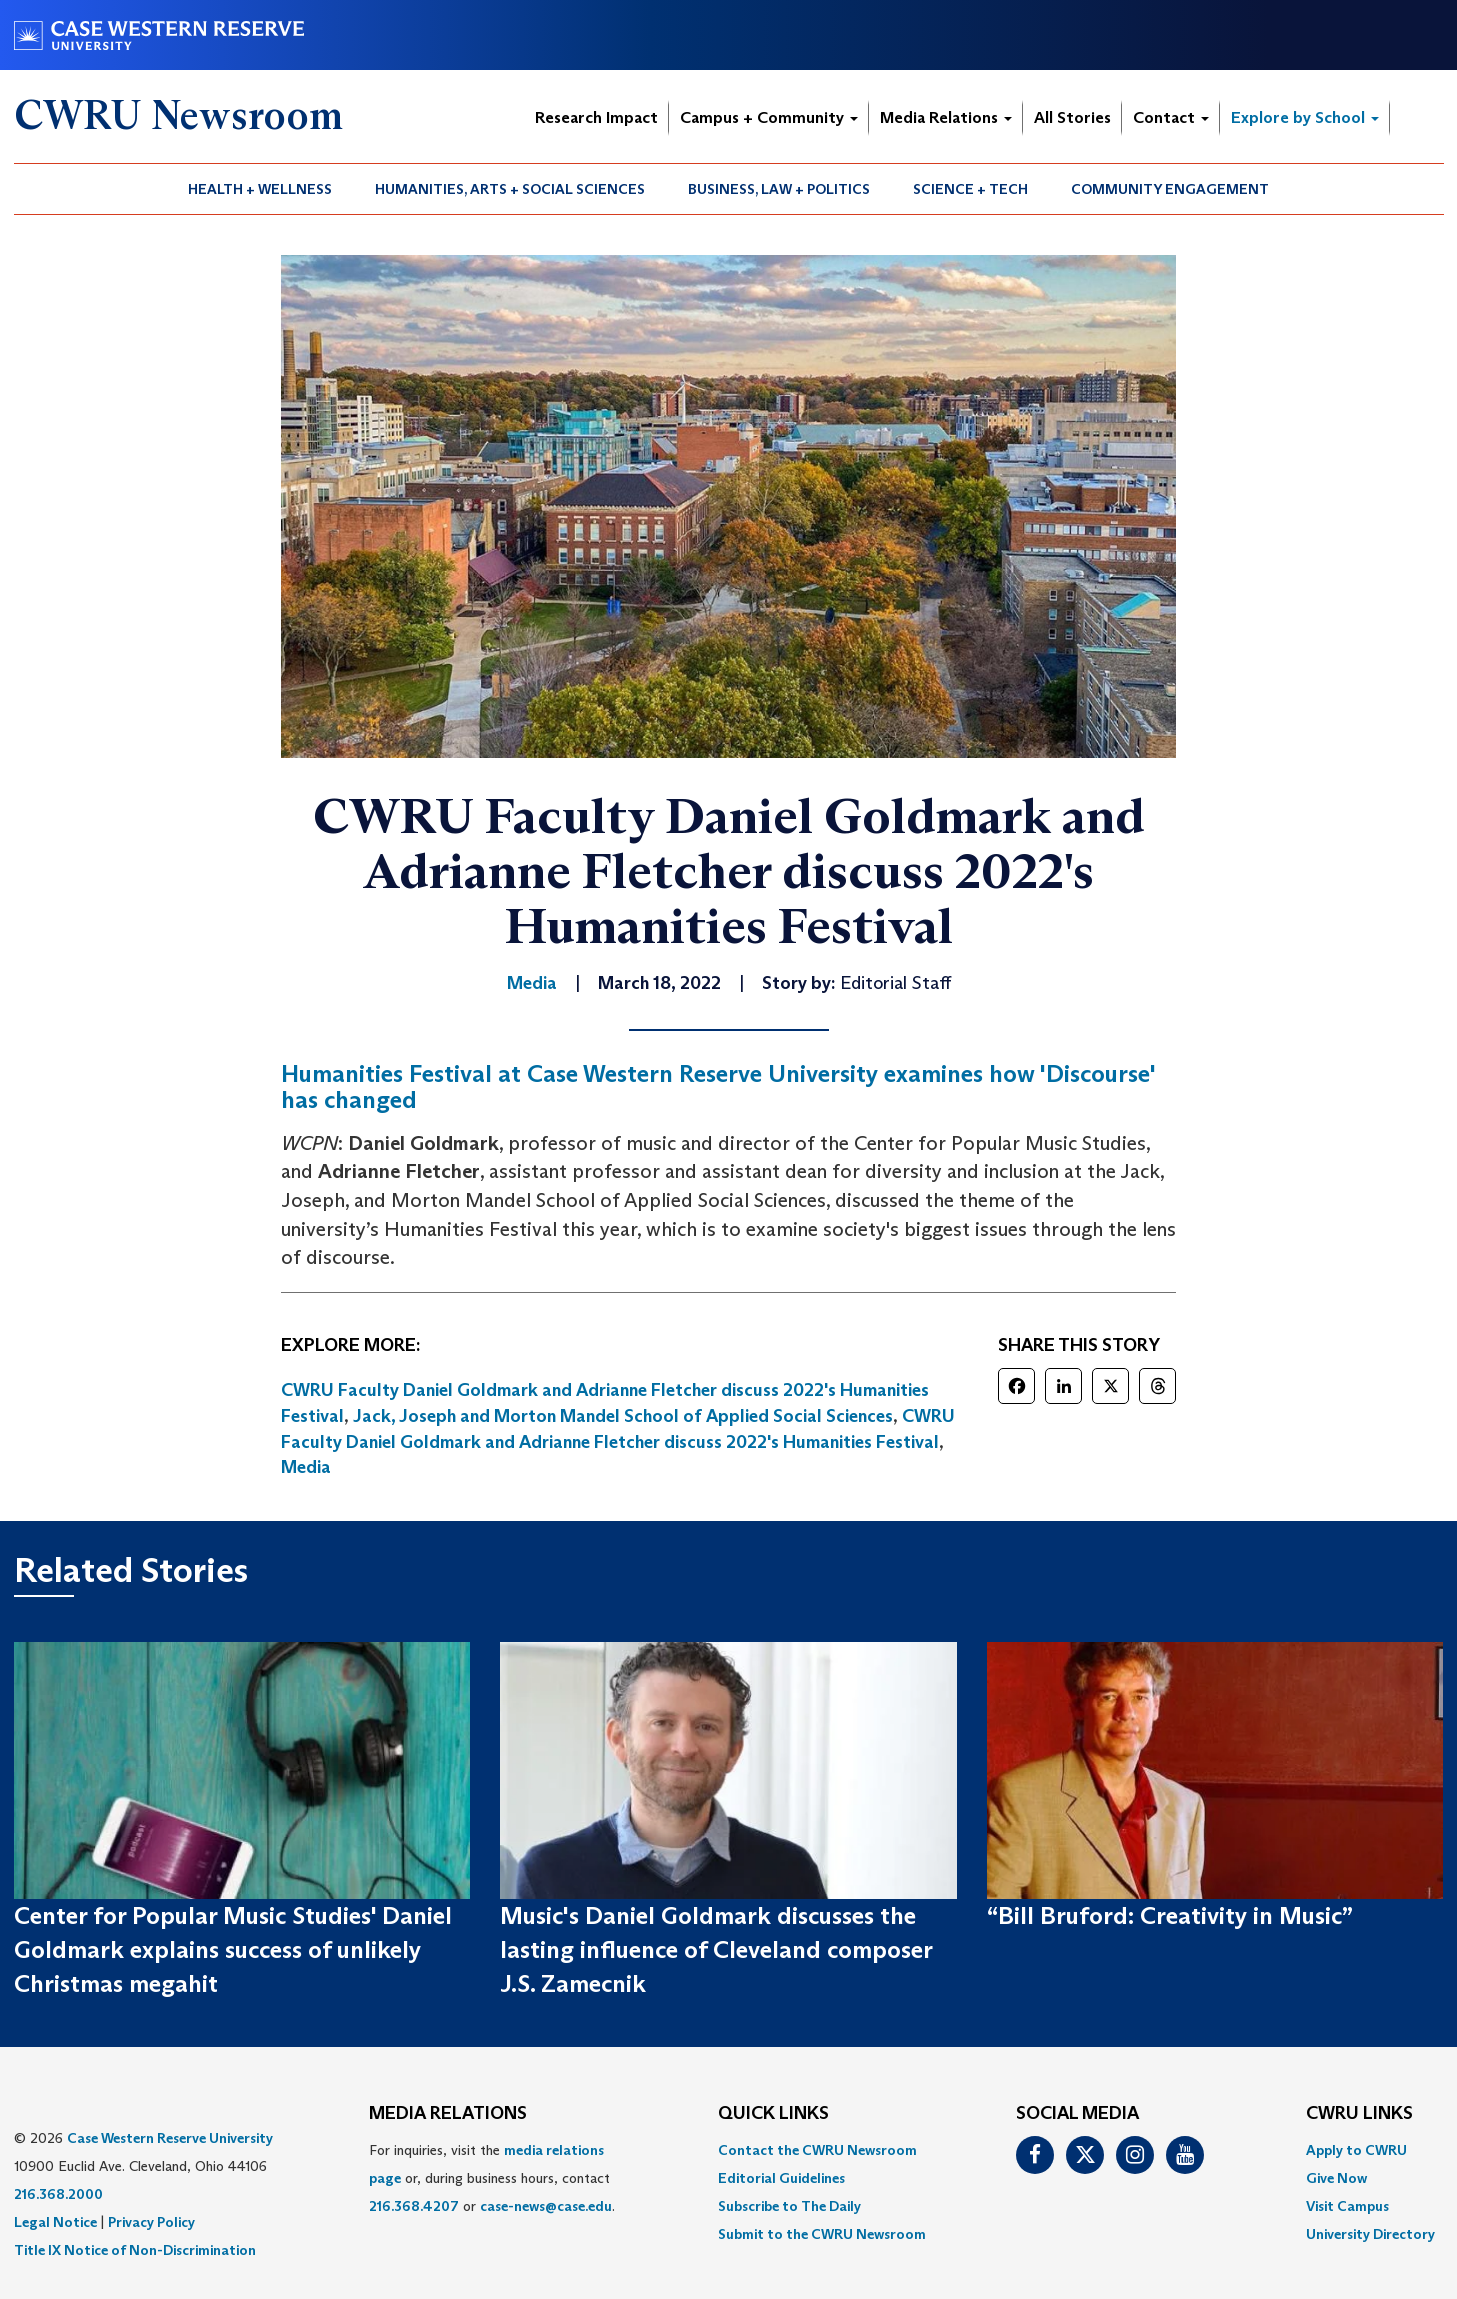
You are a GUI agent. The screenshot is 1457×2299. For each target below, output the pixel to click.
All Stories (1072, 117)
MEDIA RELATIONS (448, 2114)
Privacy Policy (151, 2222)
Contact (1171, 117)
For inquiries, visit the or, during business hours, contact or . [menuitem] (492, 2178)
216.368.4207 (414, 2206)
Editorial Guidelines (781, 2178)
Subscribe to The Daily (789, 2206)
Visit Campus (1347, 2206)
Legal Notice (55, 2222)
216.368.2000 (58, 2194)
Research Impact (596, 117)
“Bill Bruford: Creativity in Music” (1170, 1915)
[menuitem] (260, 189)
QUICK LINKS (773, 2114)
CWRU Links (1359, 2114)
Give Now (1336, 2178)
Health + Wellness (260, 189)
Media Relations (946, 117)
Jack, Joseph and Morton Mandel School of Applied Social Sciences (623, 1416)
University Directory (1370, 2234)
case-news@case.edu (546, 2206)
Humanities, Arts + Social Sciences (510, 189)
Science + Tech (970, 189)
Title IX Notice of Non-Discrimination (135, 2250)
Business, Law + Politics (779, 189)
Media (306, 1467)
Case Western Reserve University (170, 2138)
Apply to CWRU (1356, 2150)
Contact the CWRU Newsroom (817, 2150)
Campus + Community (769, 117)
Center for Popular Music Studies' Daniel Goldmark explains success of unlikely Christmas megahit (233, 1950)
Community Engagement (1170, 189)
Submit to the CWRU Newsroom (822, 2234)
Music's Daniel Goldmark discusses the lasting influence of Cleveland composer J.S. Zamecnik (716, 1950)
